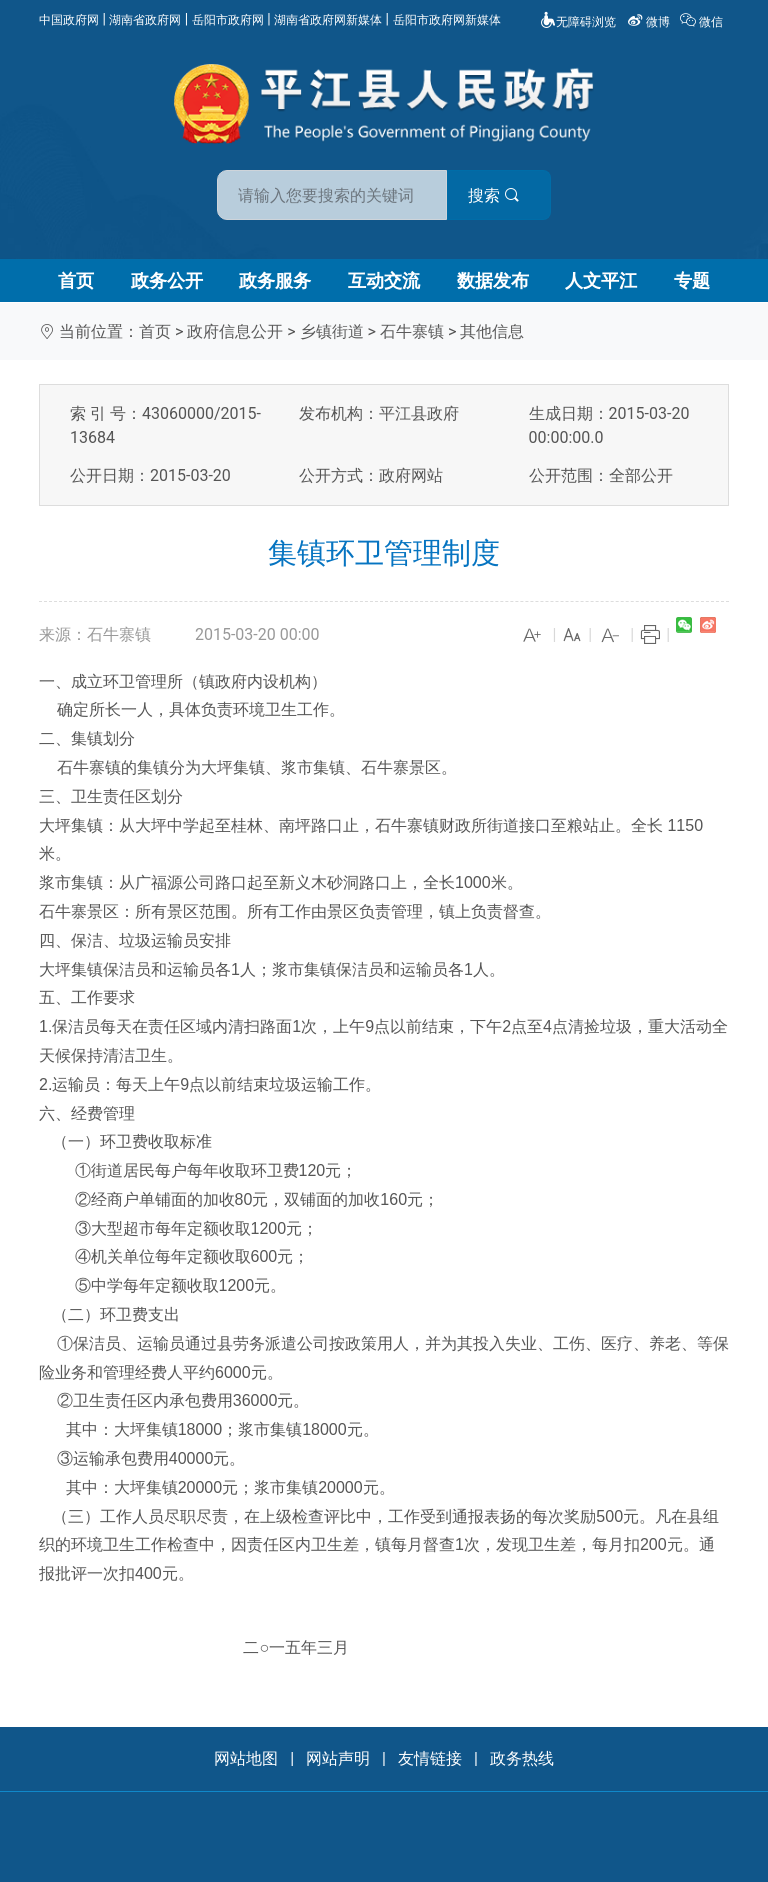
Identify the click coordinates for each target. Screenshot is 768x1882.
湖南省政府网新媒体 (328, 20)
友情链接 (430, 1758)
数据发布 (493, 280)
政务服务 (275, 280)
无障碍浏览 (578, 22)
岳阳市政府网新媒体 (447, 20)
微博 (650, 22)
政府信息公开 (235, 331)
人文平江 (601, 280)
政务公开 (167, 280)
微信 (703, 22)
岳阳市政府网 (228, 20)
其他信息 (492, 331)
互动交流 (384, 280)
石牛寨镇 (412, 331)
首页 (76, 280)
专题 (692, 280)
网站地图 (246, 1758)
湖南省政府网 (145, 20)
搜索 (527, 195)
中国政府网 (69, 20)
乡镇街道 (332, 331)
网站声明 (338, 1758)
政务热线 (522, 1758)
